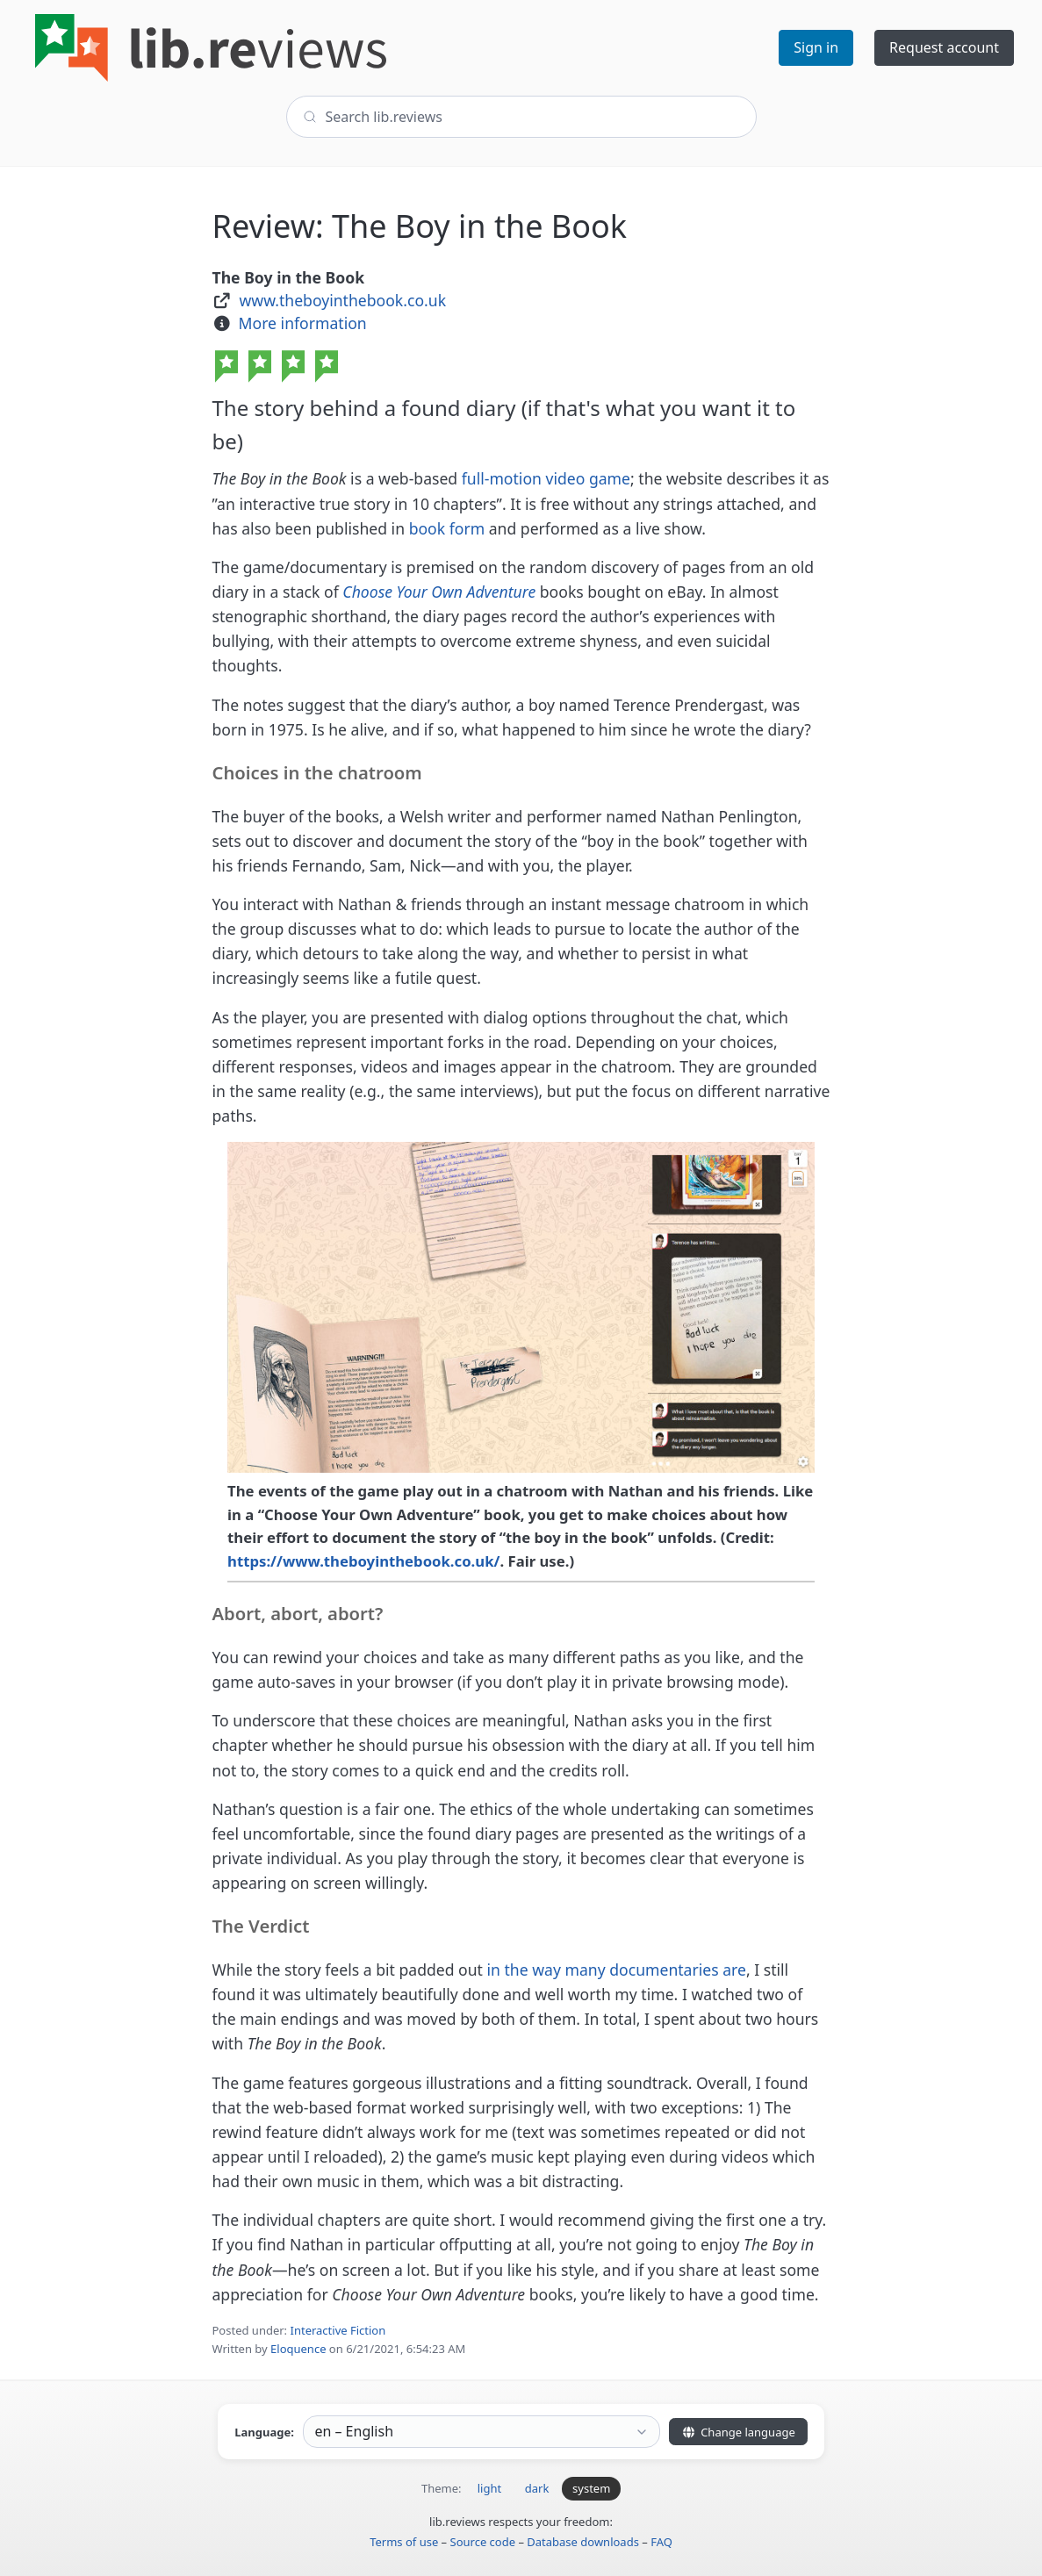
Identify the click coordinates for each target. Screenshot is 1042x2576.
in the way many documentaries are (616, 1969)
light (489, 2488)
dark (537, 2488)
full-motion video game (546, 478)
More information (303, 323)
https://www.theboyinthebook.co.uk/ (363, 1561)
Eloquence (298, 2349)
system (591, 2488)
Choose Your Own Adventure (438, 591)
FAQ (661, 2542)
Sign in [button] (816, 47)
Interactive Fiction (338, 2330)
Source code (483, 2542)
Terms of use (404, 2542)
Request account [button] (944, 47)
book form (449, 528)
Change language (738, 2432)
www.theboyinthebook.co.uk (342, 300)
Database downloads (583, 2542)
